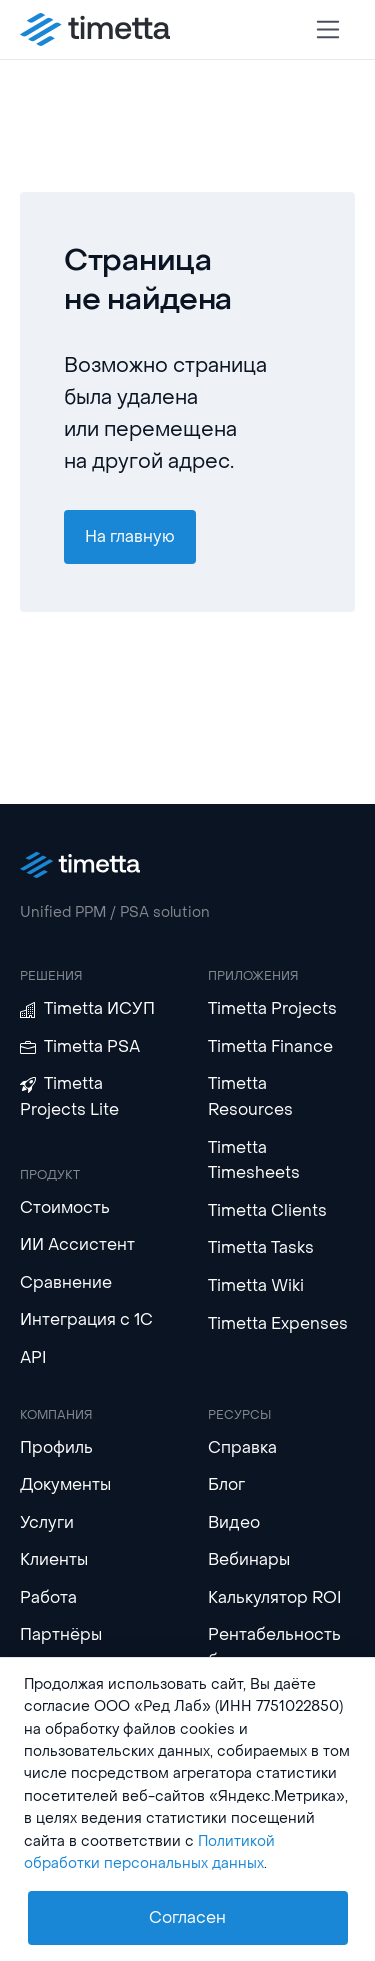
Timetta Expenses (278, 1323)
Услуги (47, 1522)
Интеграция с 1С (86, 1319)
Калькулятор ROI (275, 1597)
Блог (226, 1484)
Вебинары (249, 1559)
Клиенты (54, 1559)
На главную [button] (130, 536)
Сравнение (66, 1282)
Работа (48, 1597)
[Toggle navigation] (328, 29)
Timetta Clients (267, 1210)
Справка (242, 1447)
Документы (65, 1484)
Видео (234, 1522)
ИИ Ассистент (77, 1244)
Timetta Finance (270, 1046)
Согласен (187, 1917)
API (33, 1357)
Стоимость (65, 1207)
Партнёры (61, 1634)
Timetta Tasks (261, 1247)
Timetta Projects (272, 1008)
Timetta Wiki (256, 1285)
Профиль (56, 1447)
